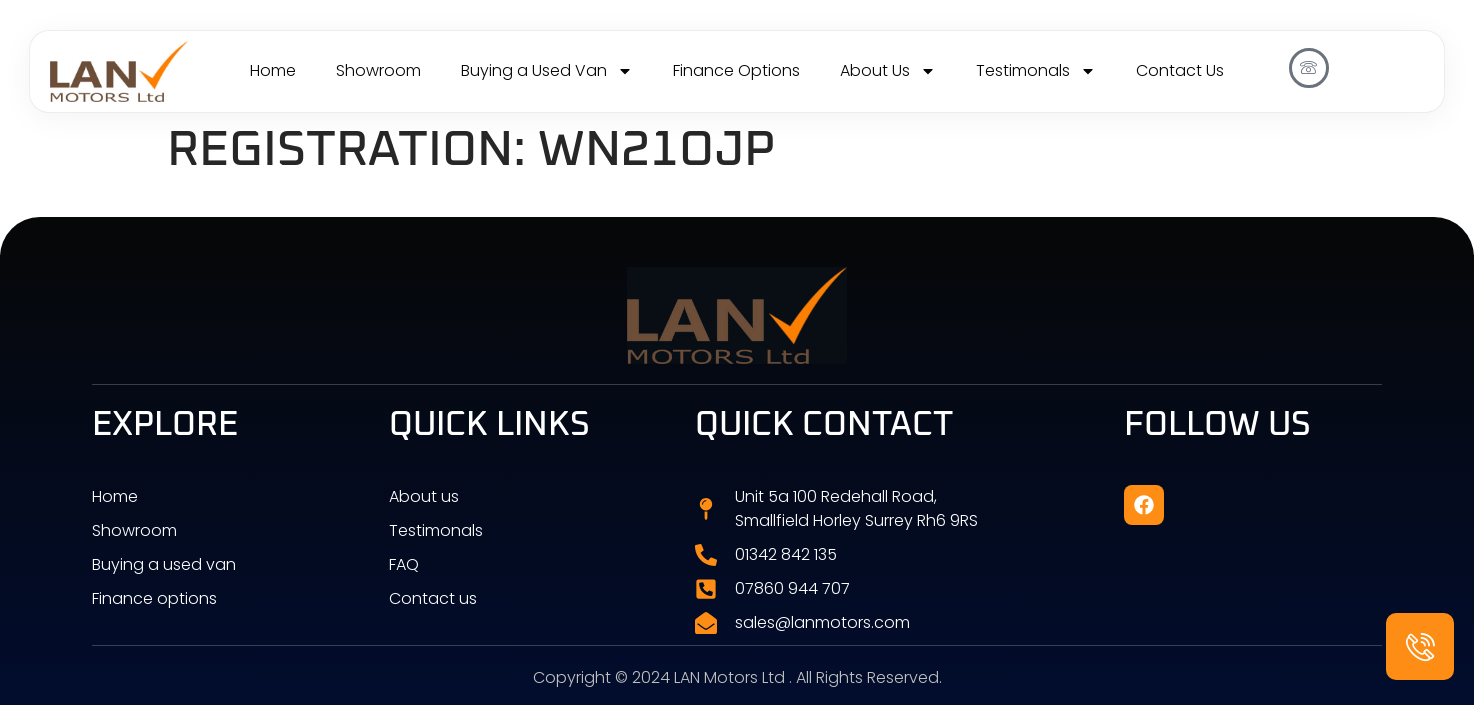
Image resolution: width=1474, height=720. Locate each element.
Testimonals (1036, 71)
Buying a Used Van (547, 71)
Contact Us (1180, 70)
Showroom (378, 70)
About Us (888, 71)
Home (273, 70)
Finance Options (736, 70)
